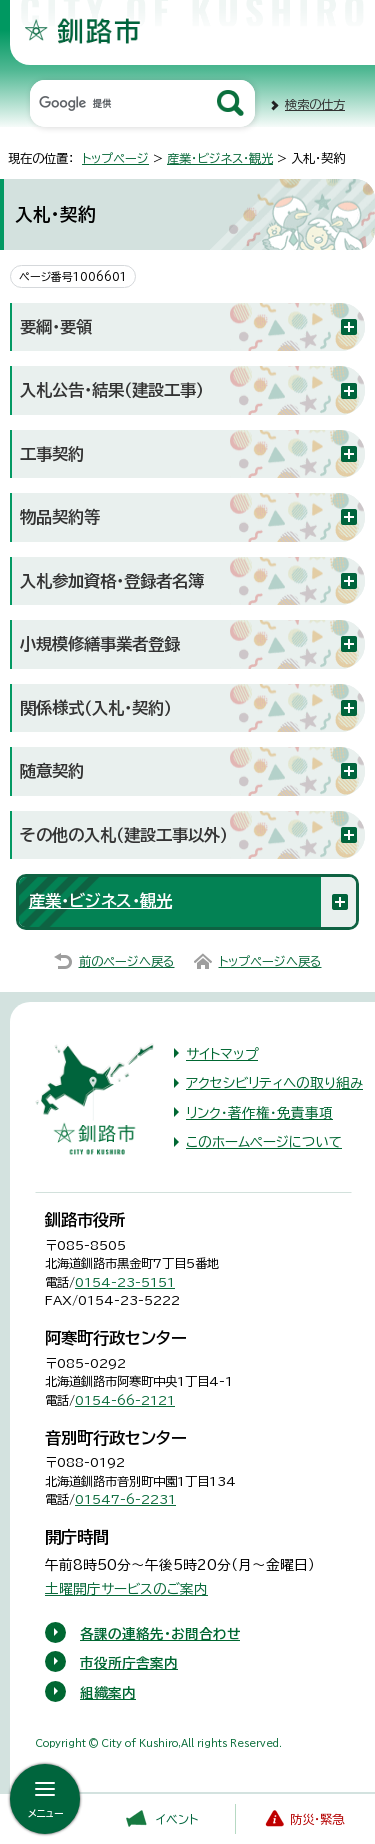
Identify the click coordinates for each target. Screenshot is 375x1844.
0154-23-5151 (125, 1282)
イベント (177, 1819)
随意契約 (52, 771)
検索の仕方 (315, 104)
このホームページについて (264, 1142)
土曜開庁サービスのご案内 (126, 1589)
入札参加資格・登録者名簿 (112, 581)
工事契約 (52, 454)
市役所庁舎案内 (129, 1663)
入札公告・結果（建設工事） (112, 390)
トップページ (115, 158)
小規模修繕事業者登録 (100, 644)
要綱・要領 (56, 327)
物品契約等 (60, 517)
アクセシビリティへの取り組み (274, 1083)
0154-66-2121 (125, 1400)
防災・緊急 (317, 1819)
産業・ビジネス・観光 (220, 158)
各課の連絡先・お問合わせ (160, 1634)
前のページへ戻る (127, 961)
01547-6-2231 (125, 1499)
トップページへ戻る (270, 961)
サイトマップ (222, 1054)
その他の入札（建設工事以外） (124, 835)
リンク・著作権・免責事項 (259, 1113)
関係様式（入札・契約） (96, 708)
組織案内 (108, 1693)
